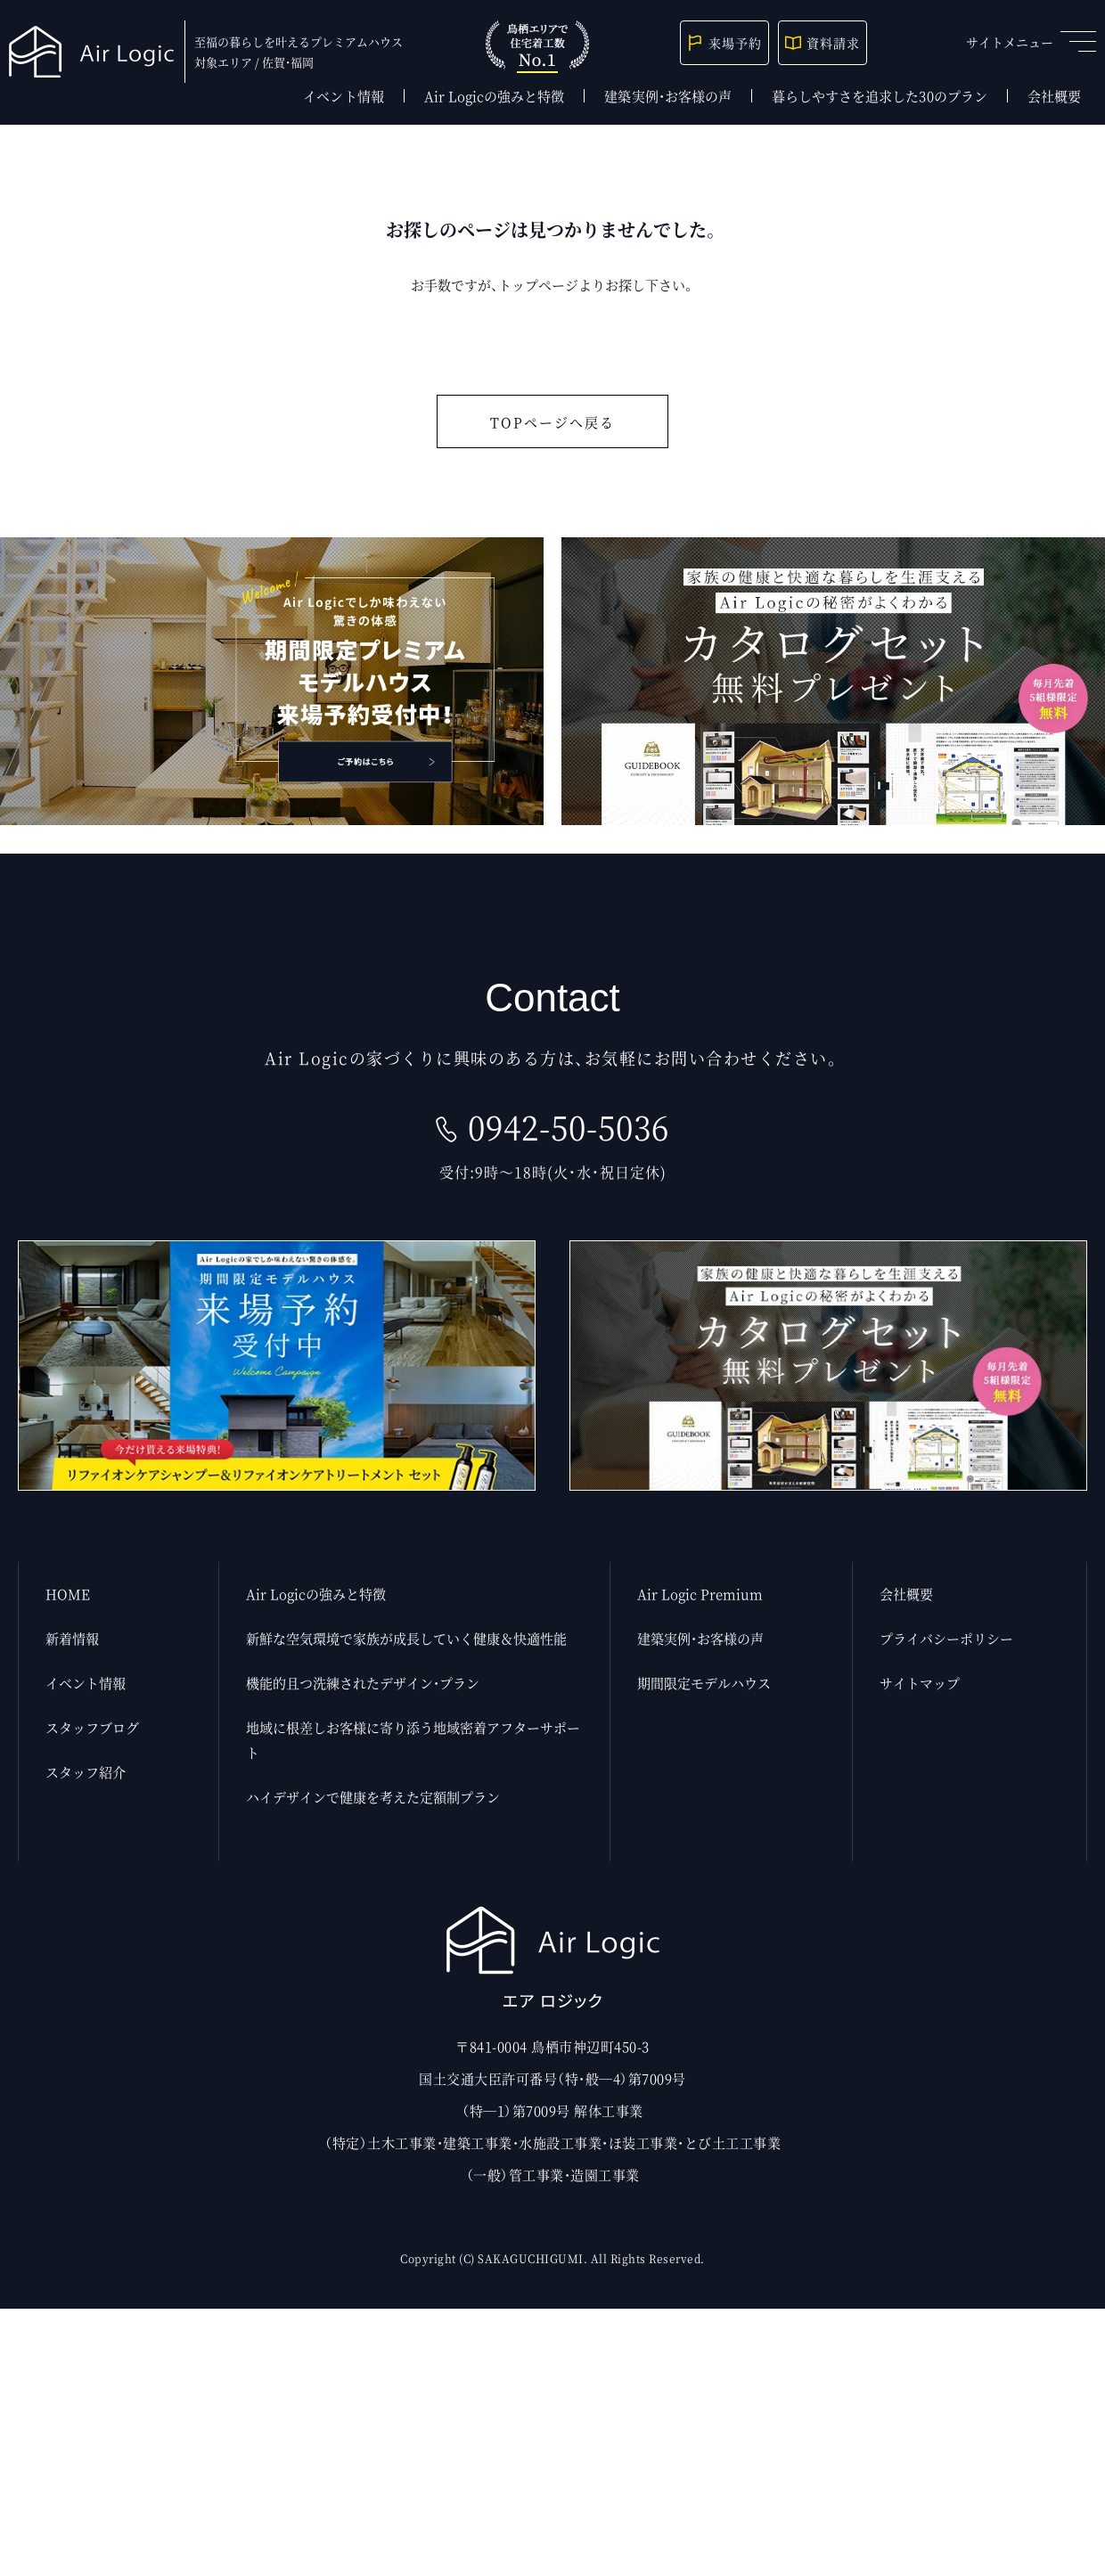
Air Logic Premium (700, 1593)
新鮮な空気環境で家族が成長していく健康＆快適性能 (406, 1638)
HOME (67, 1593)
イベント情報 (343, 95)
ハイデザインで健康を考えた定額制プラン (373, 1796)
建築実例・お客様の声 (668, 95)
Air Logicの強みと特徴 (494, 95)
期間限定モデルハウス (704, 1682)
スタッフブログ (92, 1727)
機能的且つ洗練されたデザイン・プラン (362, 1682)
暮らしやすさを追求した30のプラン (879, 95)
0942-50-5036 (568, 1127)
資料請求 (822, 43)
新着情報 (72, 1638)
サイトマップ (920, 1682)
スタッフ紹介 (85, 1771)
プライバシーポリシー (946, 1638)
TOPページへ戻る (552, 422)
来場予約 (724, 43)
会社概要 (1054, 95)
